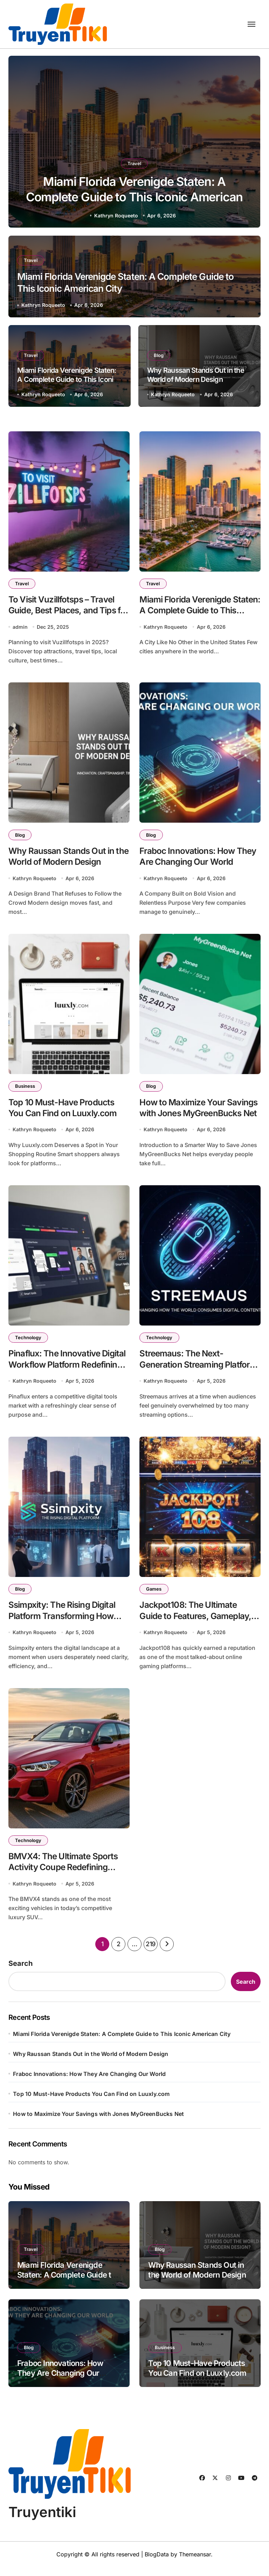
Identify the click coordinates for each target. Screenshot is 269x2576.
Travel (134, 159)
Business (26, 1089)
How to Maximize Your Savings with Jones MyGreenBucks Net (183, 1117)
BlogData (157, 2563)
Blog (159, 355)
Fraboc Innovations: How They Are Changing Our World (89, 2082)
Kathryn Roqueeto (116, 215)
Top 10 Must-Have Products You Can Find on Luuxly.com (91, 2102)
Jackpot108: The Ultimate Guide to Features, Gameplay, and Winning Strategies (197, 1623)
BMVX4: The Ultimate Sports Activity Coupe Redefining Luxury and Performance (65, 1876)
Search (20, 1972)
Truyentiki (42, 2521)
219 (151, 1952)
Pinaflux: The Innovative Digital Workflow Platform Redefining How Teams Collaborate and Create (58, 1376)
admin (20, 628)
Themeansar (195, 2563)
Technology (29, 1342)
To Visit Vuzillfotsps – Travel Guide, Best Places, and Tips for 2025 (64, 612)
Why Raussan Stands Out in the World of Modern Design (195, 375)
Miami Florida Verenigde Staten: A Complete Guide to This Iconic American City (134, 196)
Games (154, 1595)
